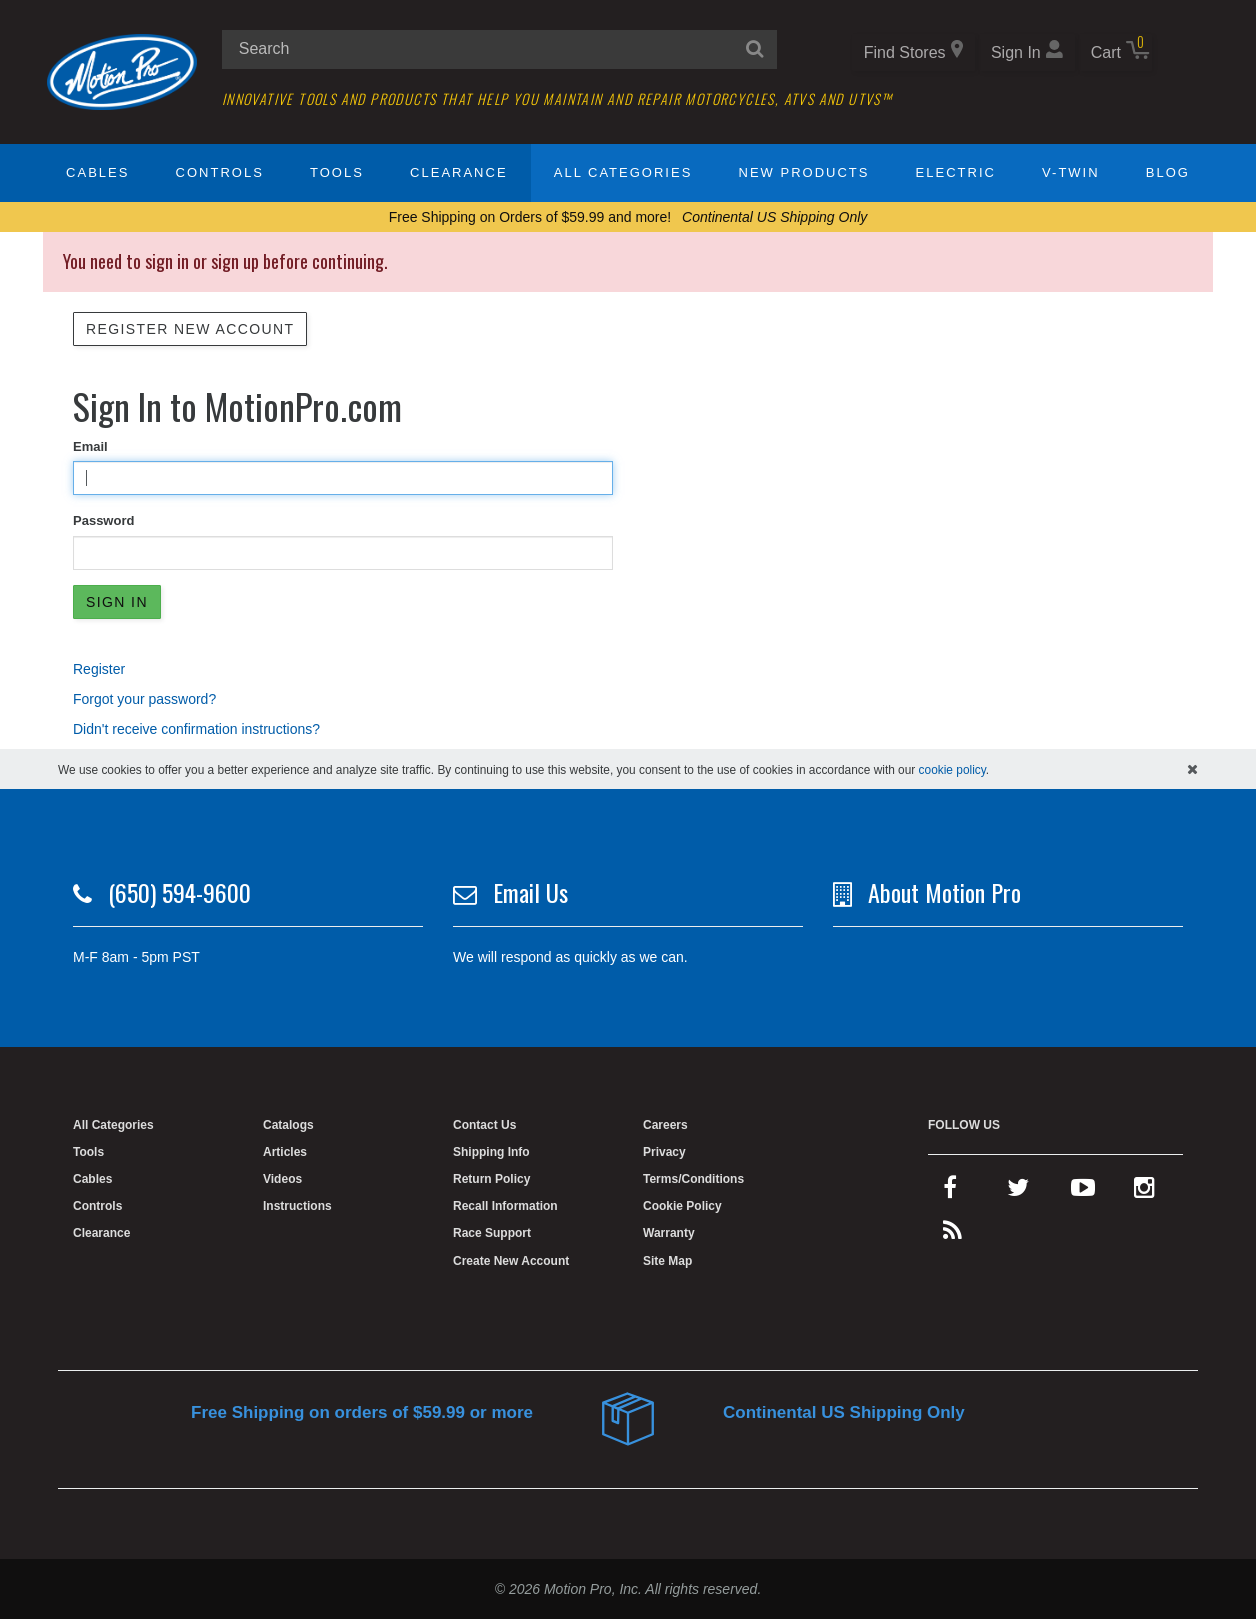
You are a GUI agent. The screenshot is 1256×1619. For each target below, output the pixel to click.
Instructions (297, 1206)
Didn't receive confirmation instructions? (196, 729)
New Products (804, 172)
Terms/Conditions (693, 1179)
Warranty (669, 1233)
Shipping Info (491, 1152)
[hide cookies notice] (1192, 769)
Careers (665, 1125)
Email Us (530, 892)
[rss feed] (952, 1235)
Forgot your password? (144, 699)
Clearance (458, 172)
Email (90, 446)
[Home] (122, 71)
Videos (282, 1179)
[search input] (499, 49)
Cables (97, 172)
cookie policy (952, 770)
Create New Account (511, 1261)
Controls (220, 172)
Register (99, 669)
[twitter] (1018, 1192)
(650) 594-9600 (179, 892)
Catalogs (288, 1125)
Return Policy (491, 1179)
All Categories (623, 172)
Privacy (664, 1152)
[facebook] (950, 1192)
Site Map (667, 1261)
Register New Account (190, 329)
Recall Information (505, 1206)
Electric (956, 172)
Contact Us (484, 1125)
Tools (337, 172)
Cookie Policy (682, 1206)
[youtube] (1083, 1192)
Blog (1168, 172)
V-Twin (1071, 172)
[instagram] (1144, 1192)
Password (103, 520)
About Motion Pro (944, 892)
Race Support (492, 1233)
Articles (285, 1152)
